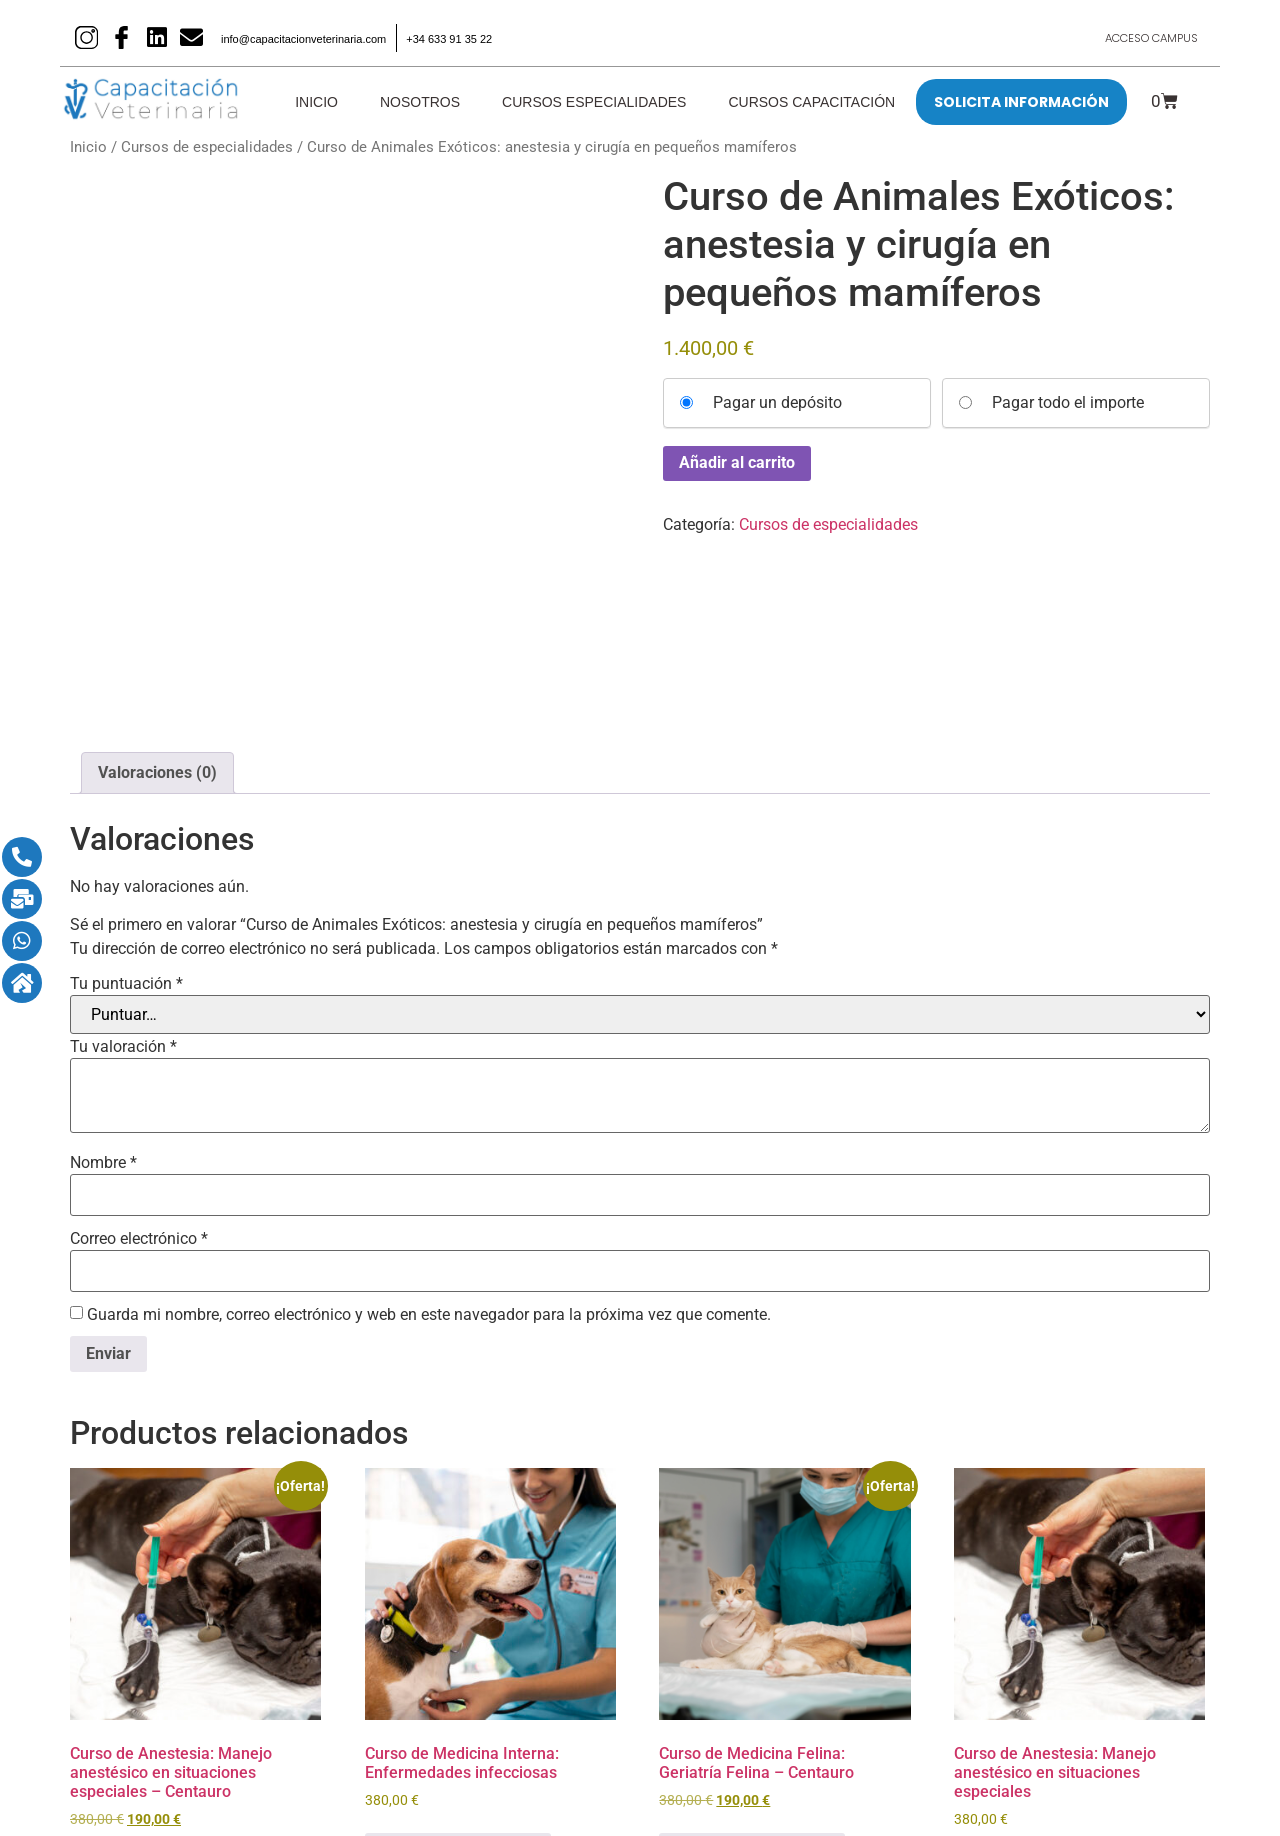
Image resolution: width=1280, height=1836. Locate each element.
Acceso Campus (1144, 37)
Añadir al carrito (737, 462)
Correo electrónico (139, 1056)
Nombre (103, 980)
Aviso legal (381, 1803)
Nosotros (420, 102)
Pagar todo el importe (1068, 403)
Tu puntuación (126, 801)
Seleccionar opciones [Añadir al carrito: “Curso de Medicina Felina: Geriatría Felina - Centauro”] (752, 1668)
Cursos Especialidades (594, 102)
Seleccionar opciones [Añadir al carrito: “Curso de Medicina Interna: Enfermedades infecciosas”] (458, 1668)
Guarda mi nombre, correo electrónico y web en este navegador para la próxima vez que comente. (429, 1132)
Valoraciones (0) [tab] (157, 590)
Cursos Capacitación (811, 102)
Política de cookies (572, 1803)
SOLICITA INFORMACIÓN (1021, 102)
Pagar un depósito (777, 403)
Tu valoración (123, 864)
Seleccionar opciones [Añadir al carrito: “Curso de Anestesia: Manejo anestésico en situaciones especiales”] (1047, 1687)
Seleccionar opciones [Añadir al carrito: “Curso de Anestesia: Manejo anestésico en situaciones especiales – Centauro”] (163, 1687)
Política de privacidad (777, 1803)
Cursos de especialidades (207, 147)
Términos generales (970, 1803)
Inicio (316, 102)
